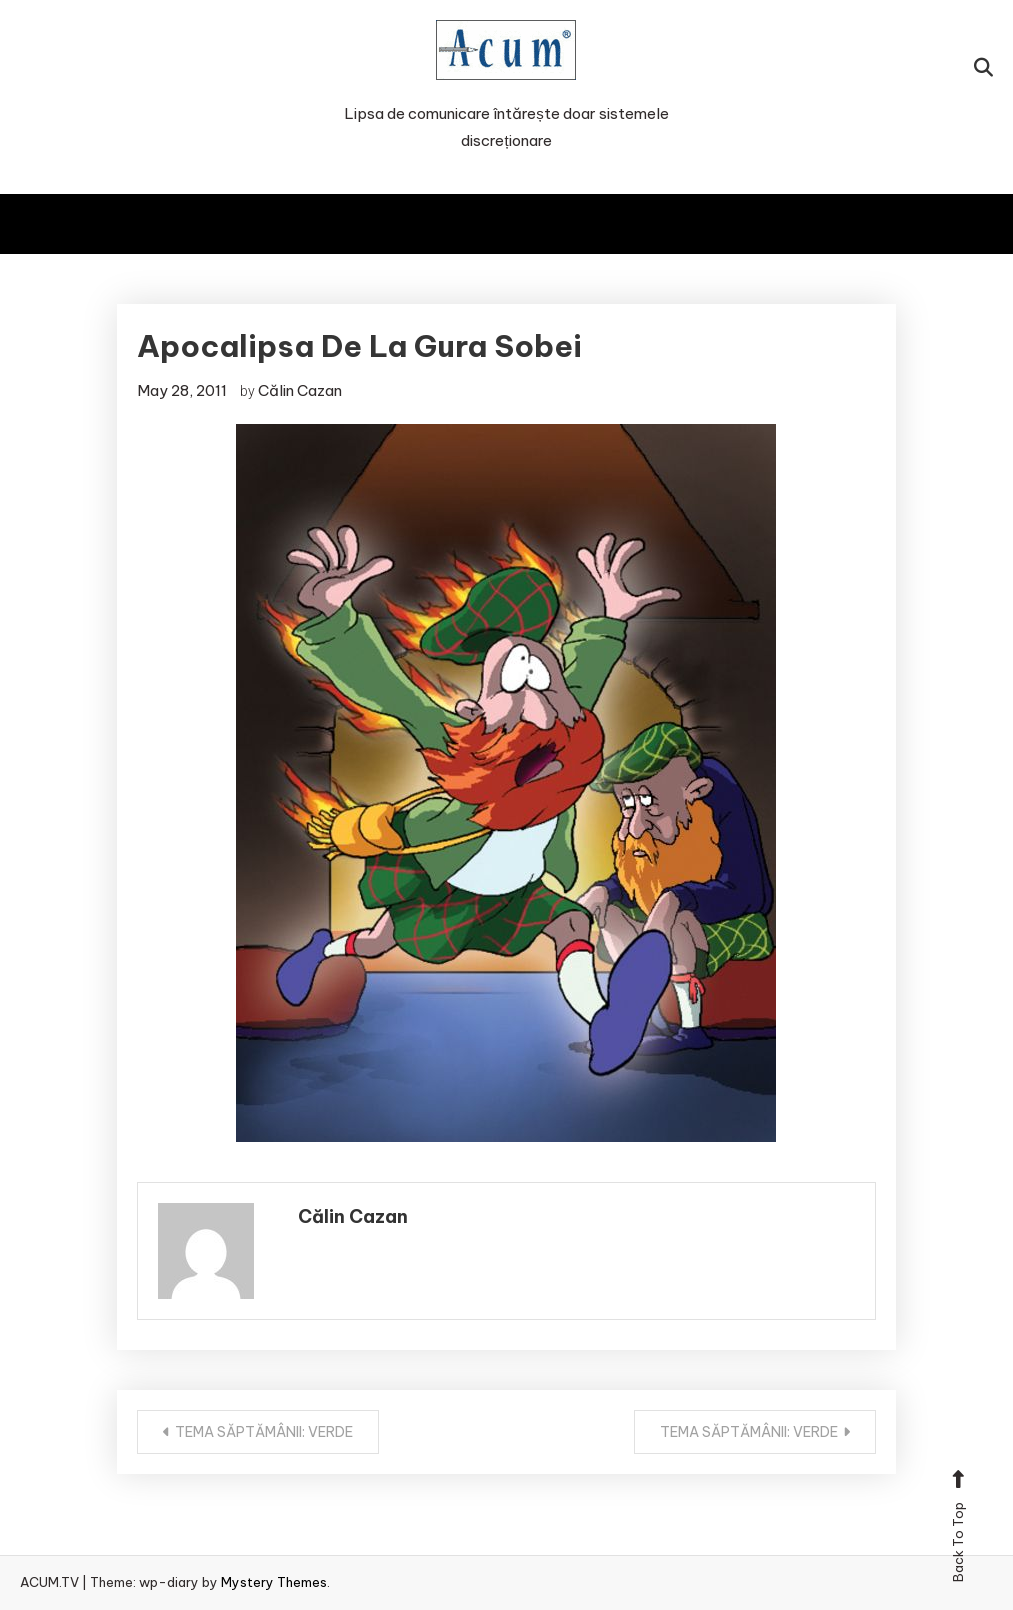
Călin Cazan (300, 390)
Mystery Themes (274, 1582)
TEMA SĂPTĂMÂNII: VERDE (264, 1432)
